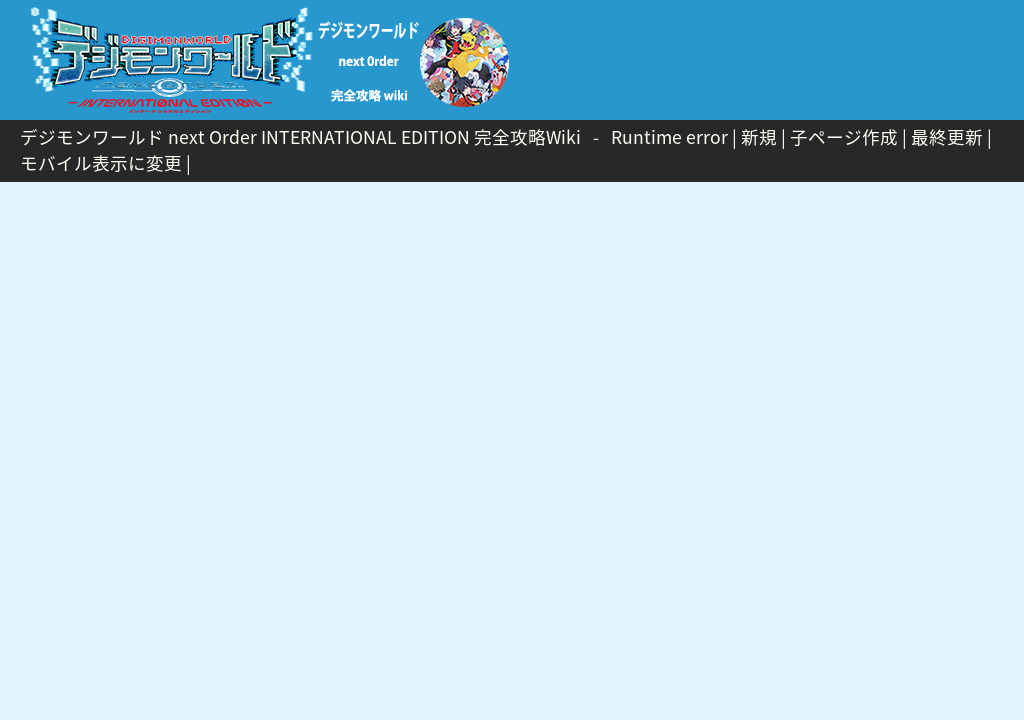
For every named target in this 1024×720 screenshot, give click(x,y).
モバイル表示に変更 (101, 163)
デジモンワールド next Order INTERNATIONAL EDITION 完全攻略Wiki (300, 137)
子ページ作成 (844, 137)
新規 (759, 137)
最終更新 (947, 137)
